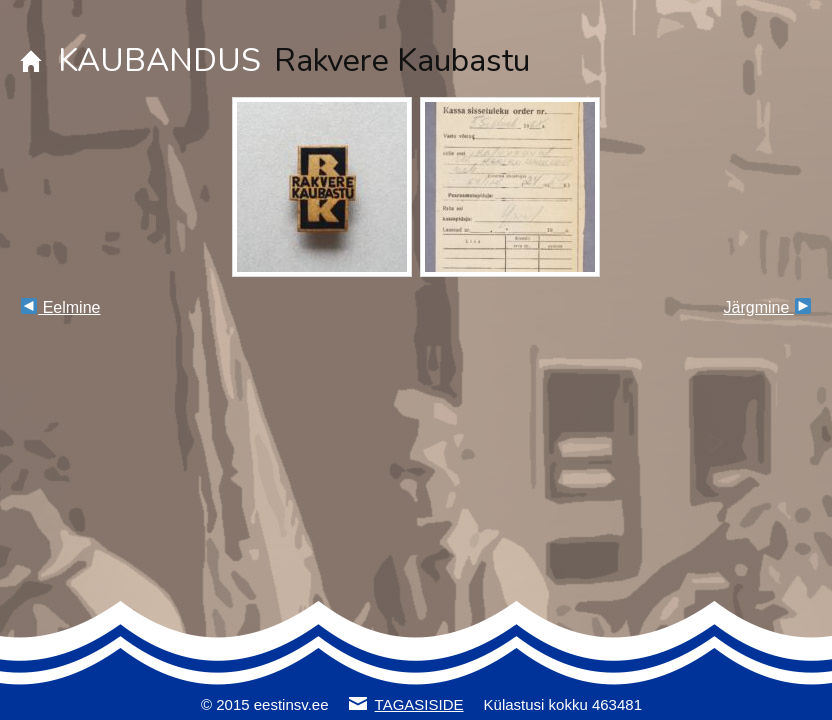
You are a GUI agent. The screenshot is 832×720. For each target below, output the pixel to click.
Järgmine (767, 307)
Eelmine (60, 307)
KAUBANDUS (159, 60)
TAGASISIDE (419, 704)
